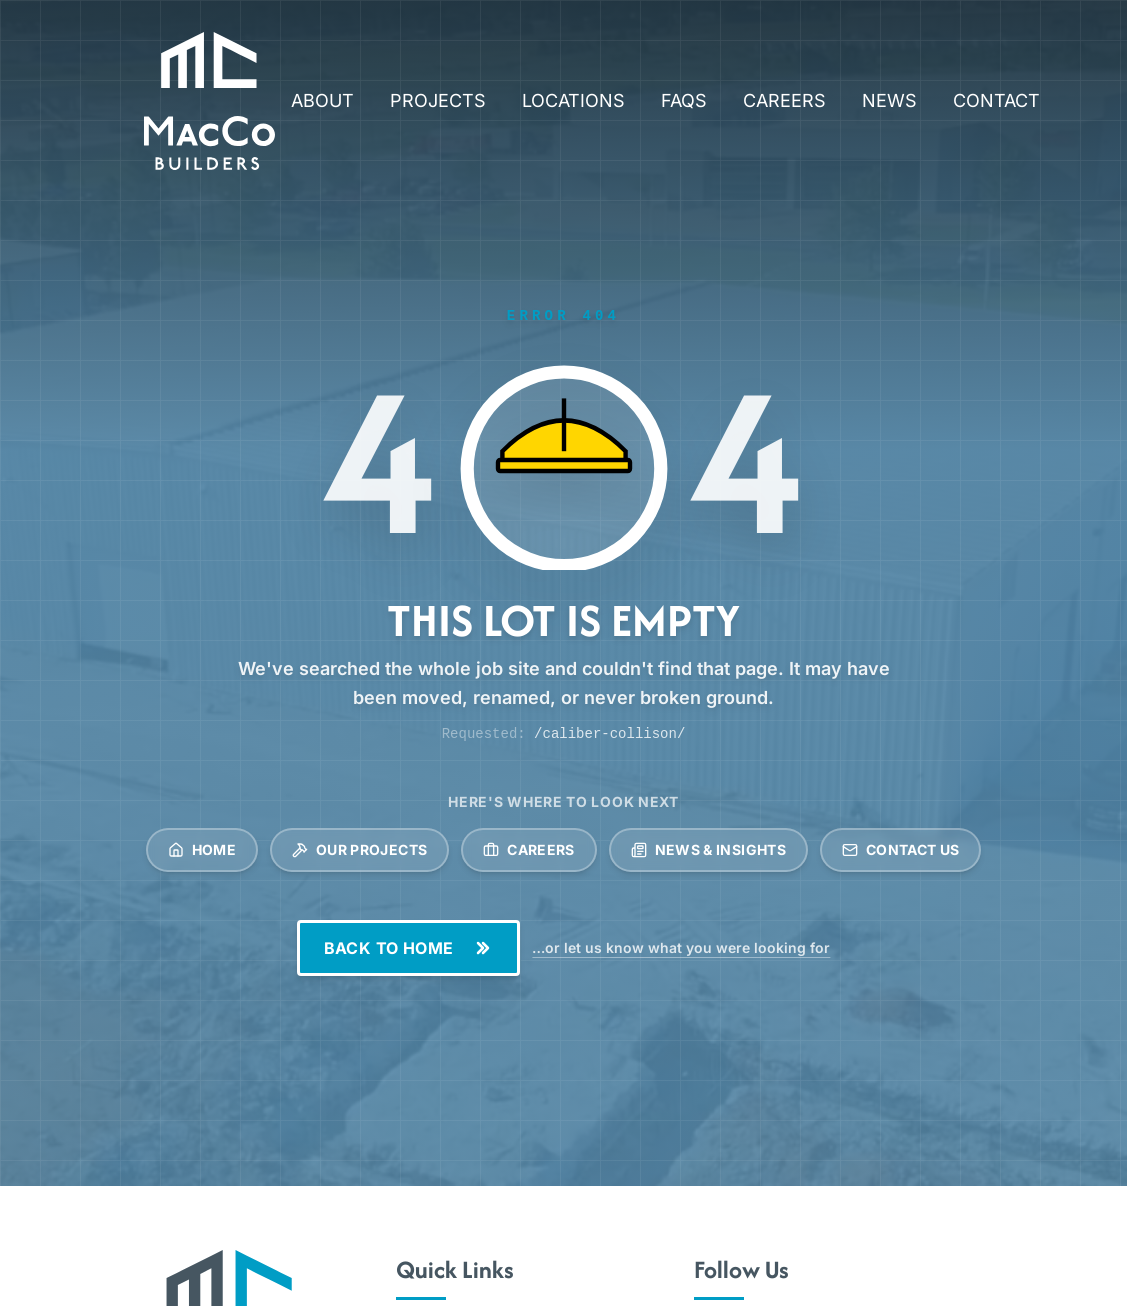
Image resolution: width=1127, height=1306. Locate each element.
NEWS (889, 100)
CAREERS (784, 100)
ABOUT (322, 100)
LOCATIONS (573, 100)
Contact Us (901, 849)
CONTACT (996, 100)
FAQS (684, 100)
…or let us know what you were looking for (681, 947)
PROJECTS (438, 100)
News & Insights (708, 849)
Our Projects (359, 849)
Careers (528, 849)
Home (202, 849)
